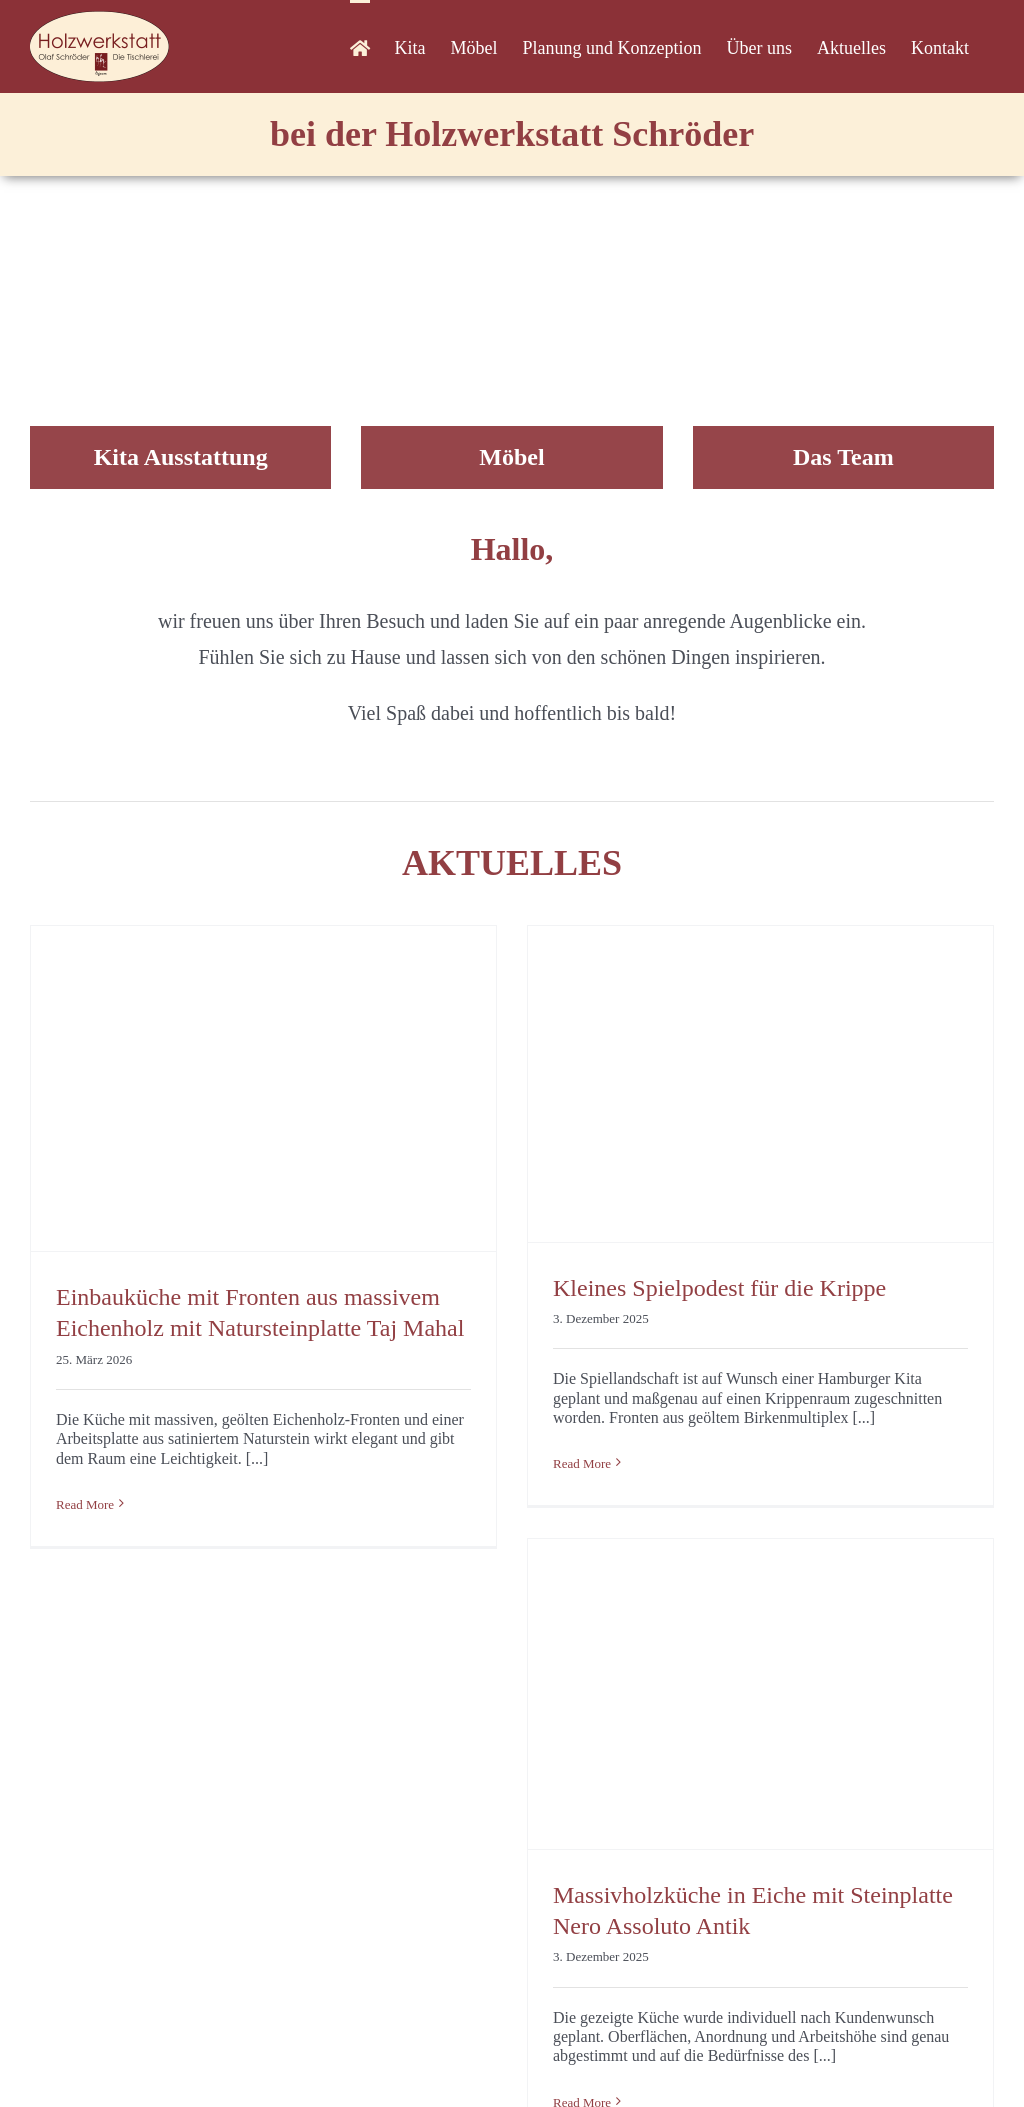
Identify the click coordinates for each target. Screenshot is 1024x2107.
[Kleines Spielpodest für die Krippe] (760, 1084)
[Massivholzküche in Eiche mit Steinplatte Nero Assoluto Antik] (760, 1694)
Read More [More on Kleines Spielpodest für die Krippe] (582, 1463)
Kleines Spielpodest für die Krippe (719, 1288)
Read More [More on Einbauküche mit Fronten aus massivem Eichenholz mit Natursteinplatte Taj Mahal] (85, 1504)
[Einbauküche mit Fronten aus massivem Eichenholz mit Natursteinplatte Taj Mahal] (263, 1089)
